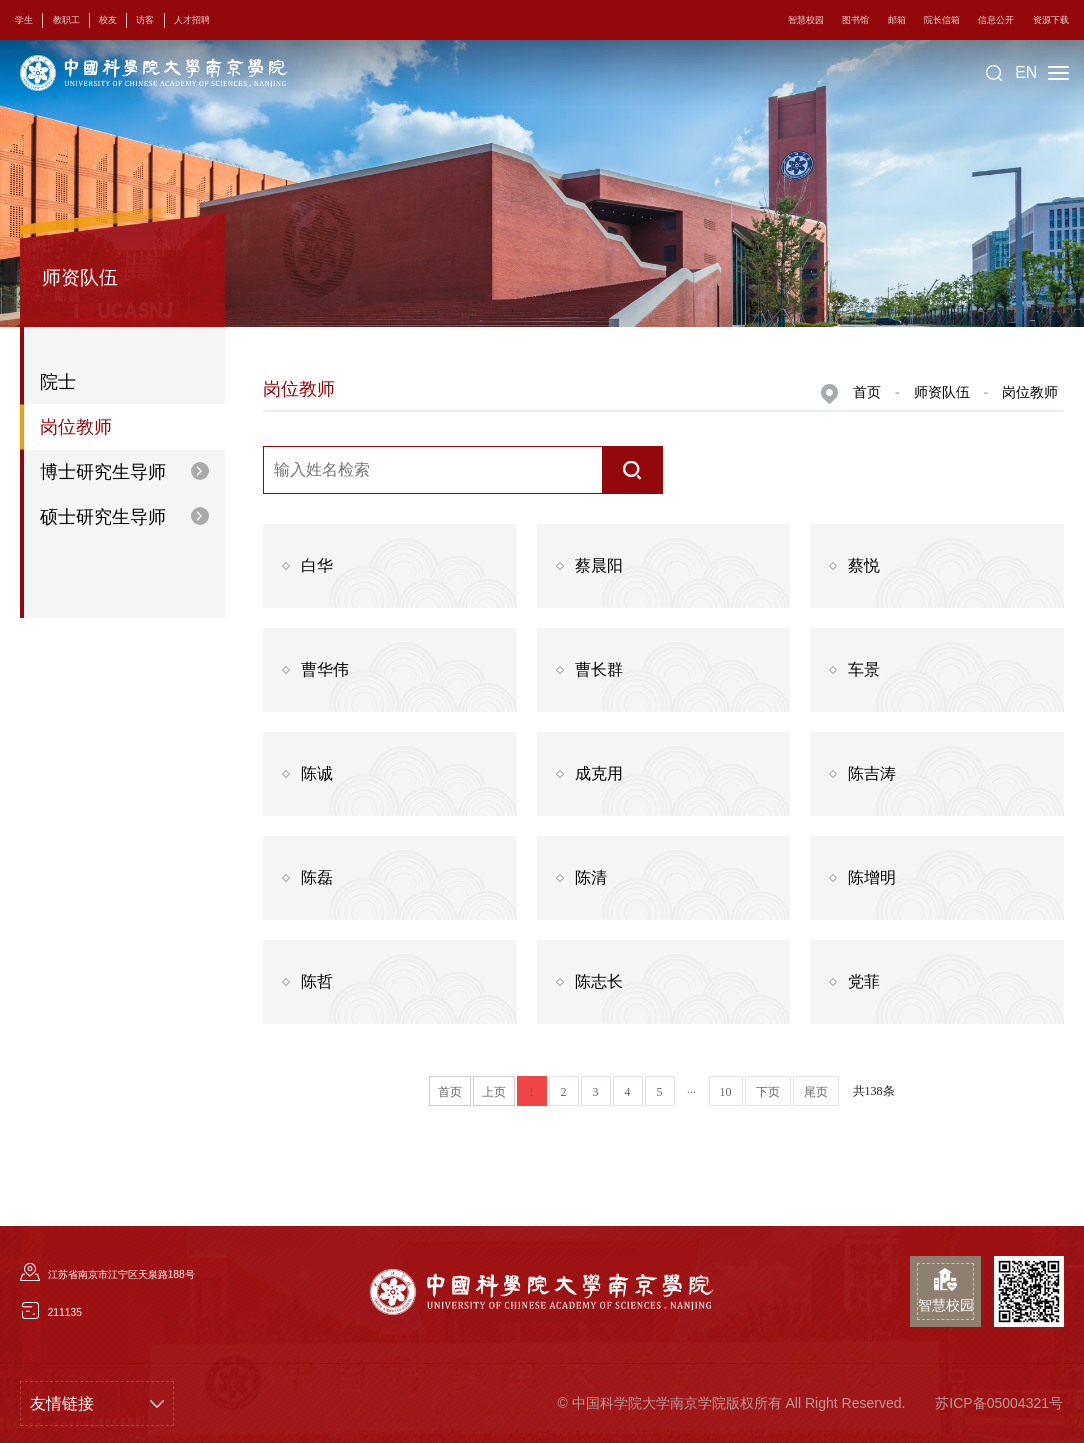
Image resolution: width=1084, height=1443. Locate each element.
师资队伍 (942, 392)
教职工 (65, 20)
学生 (24, 20)
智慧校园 (809, 20)
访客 (144, 20)
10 (726, 1092)
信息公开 (997, 20)
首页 (867, 392)
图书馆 (857, 20)
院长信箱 (943, 20)
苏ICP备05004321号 (999, 1403)
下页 (768, 1092)
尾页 (816, 1092)
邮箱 (898, 20)
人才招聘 (190, 20)
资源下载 (1051, 20)
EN (1026, 72)
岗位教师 (1030, 392)
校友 (107, 20)
